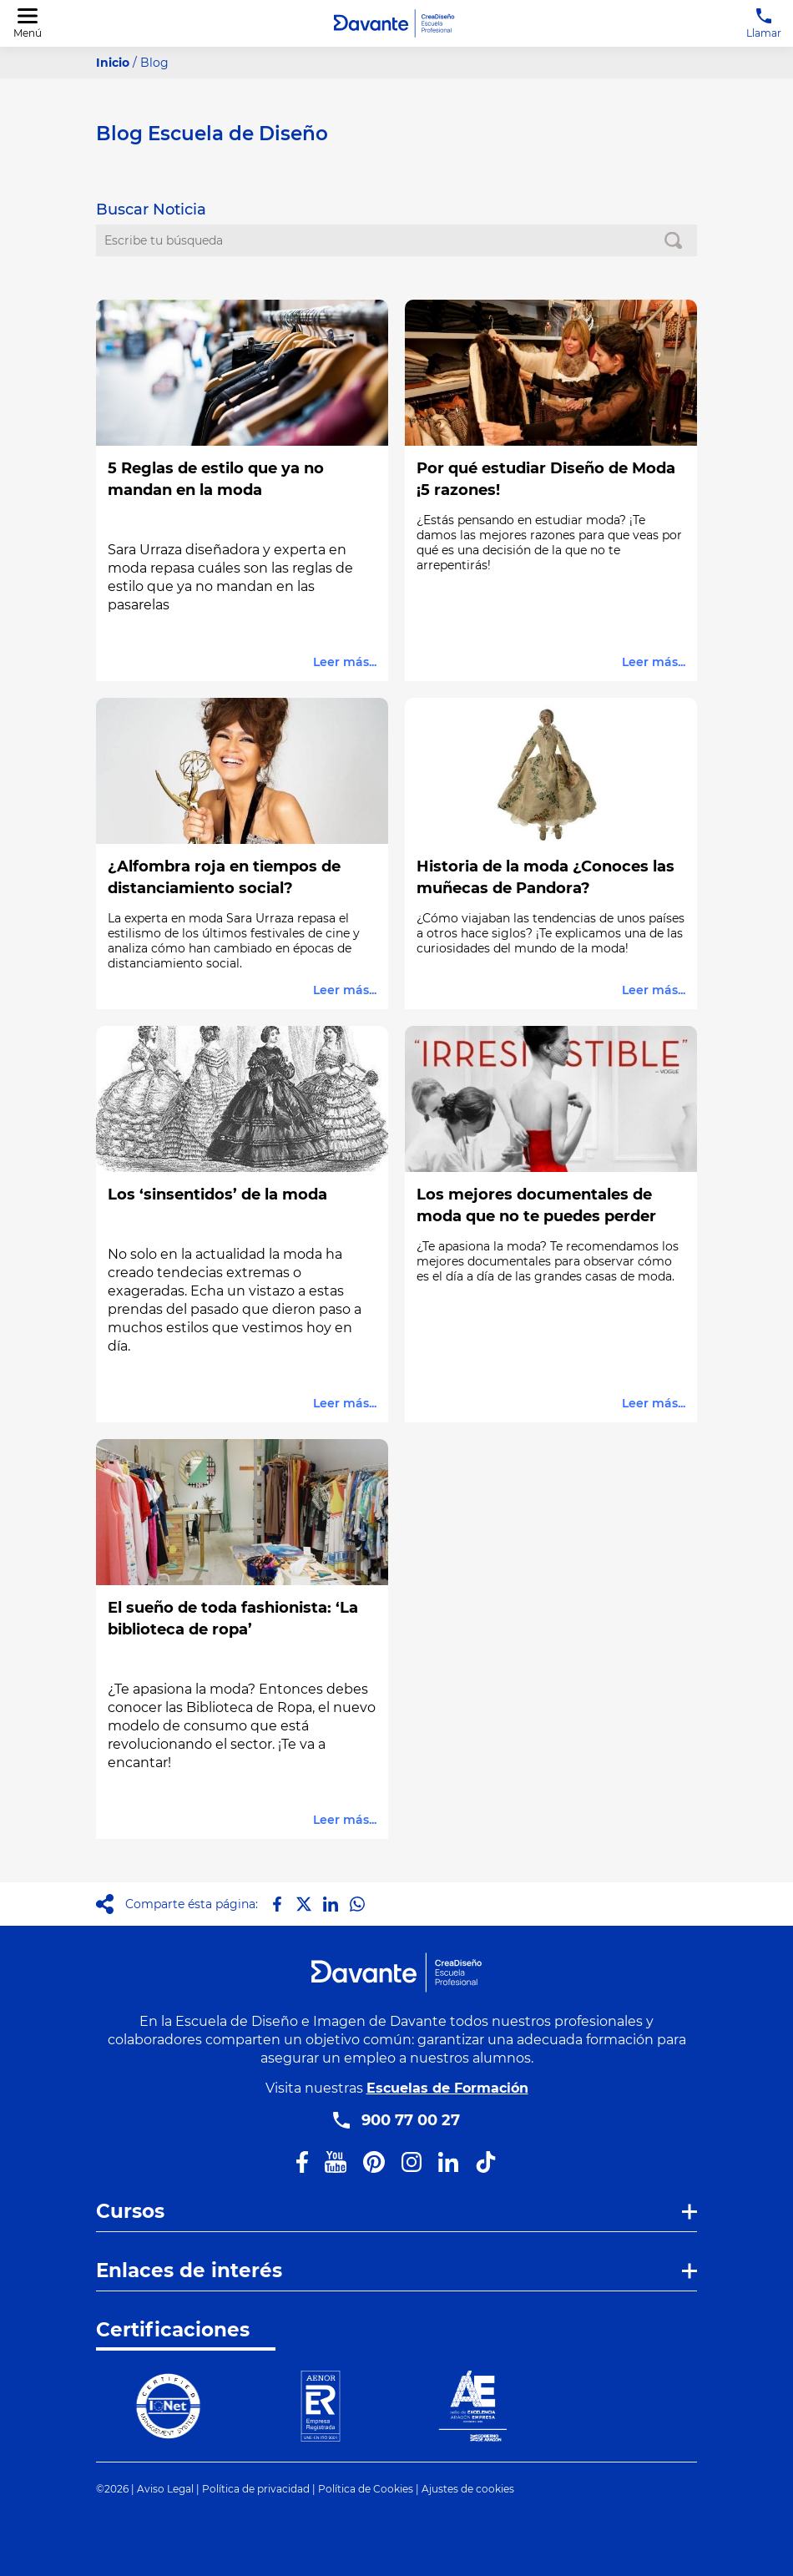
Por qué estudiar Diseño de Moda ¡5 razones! (546, 479)
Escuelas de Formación (447, 2088)
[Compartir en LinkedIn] (330, 1904)
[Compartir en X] (303, 1904)
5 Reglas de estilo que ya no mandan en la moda (216, 479)
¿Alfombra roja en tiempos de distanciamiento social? (224, 877)
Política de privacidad (256, 2489)
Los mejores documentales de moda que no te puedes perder (536, 1205)
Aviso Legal (165, 2489)
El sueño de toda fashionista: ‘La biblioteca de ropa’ (233, 1619)
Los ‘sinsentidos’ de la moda (217, 1194)
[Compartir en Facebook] (277, 1904)
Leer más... (344, 661)
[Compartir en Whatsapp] (357, 1904)
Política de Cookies (365, 2489)
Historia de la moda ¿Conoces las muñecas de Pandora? (545, 877)
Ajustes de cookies (468, 2489)
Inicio (112, 62)
